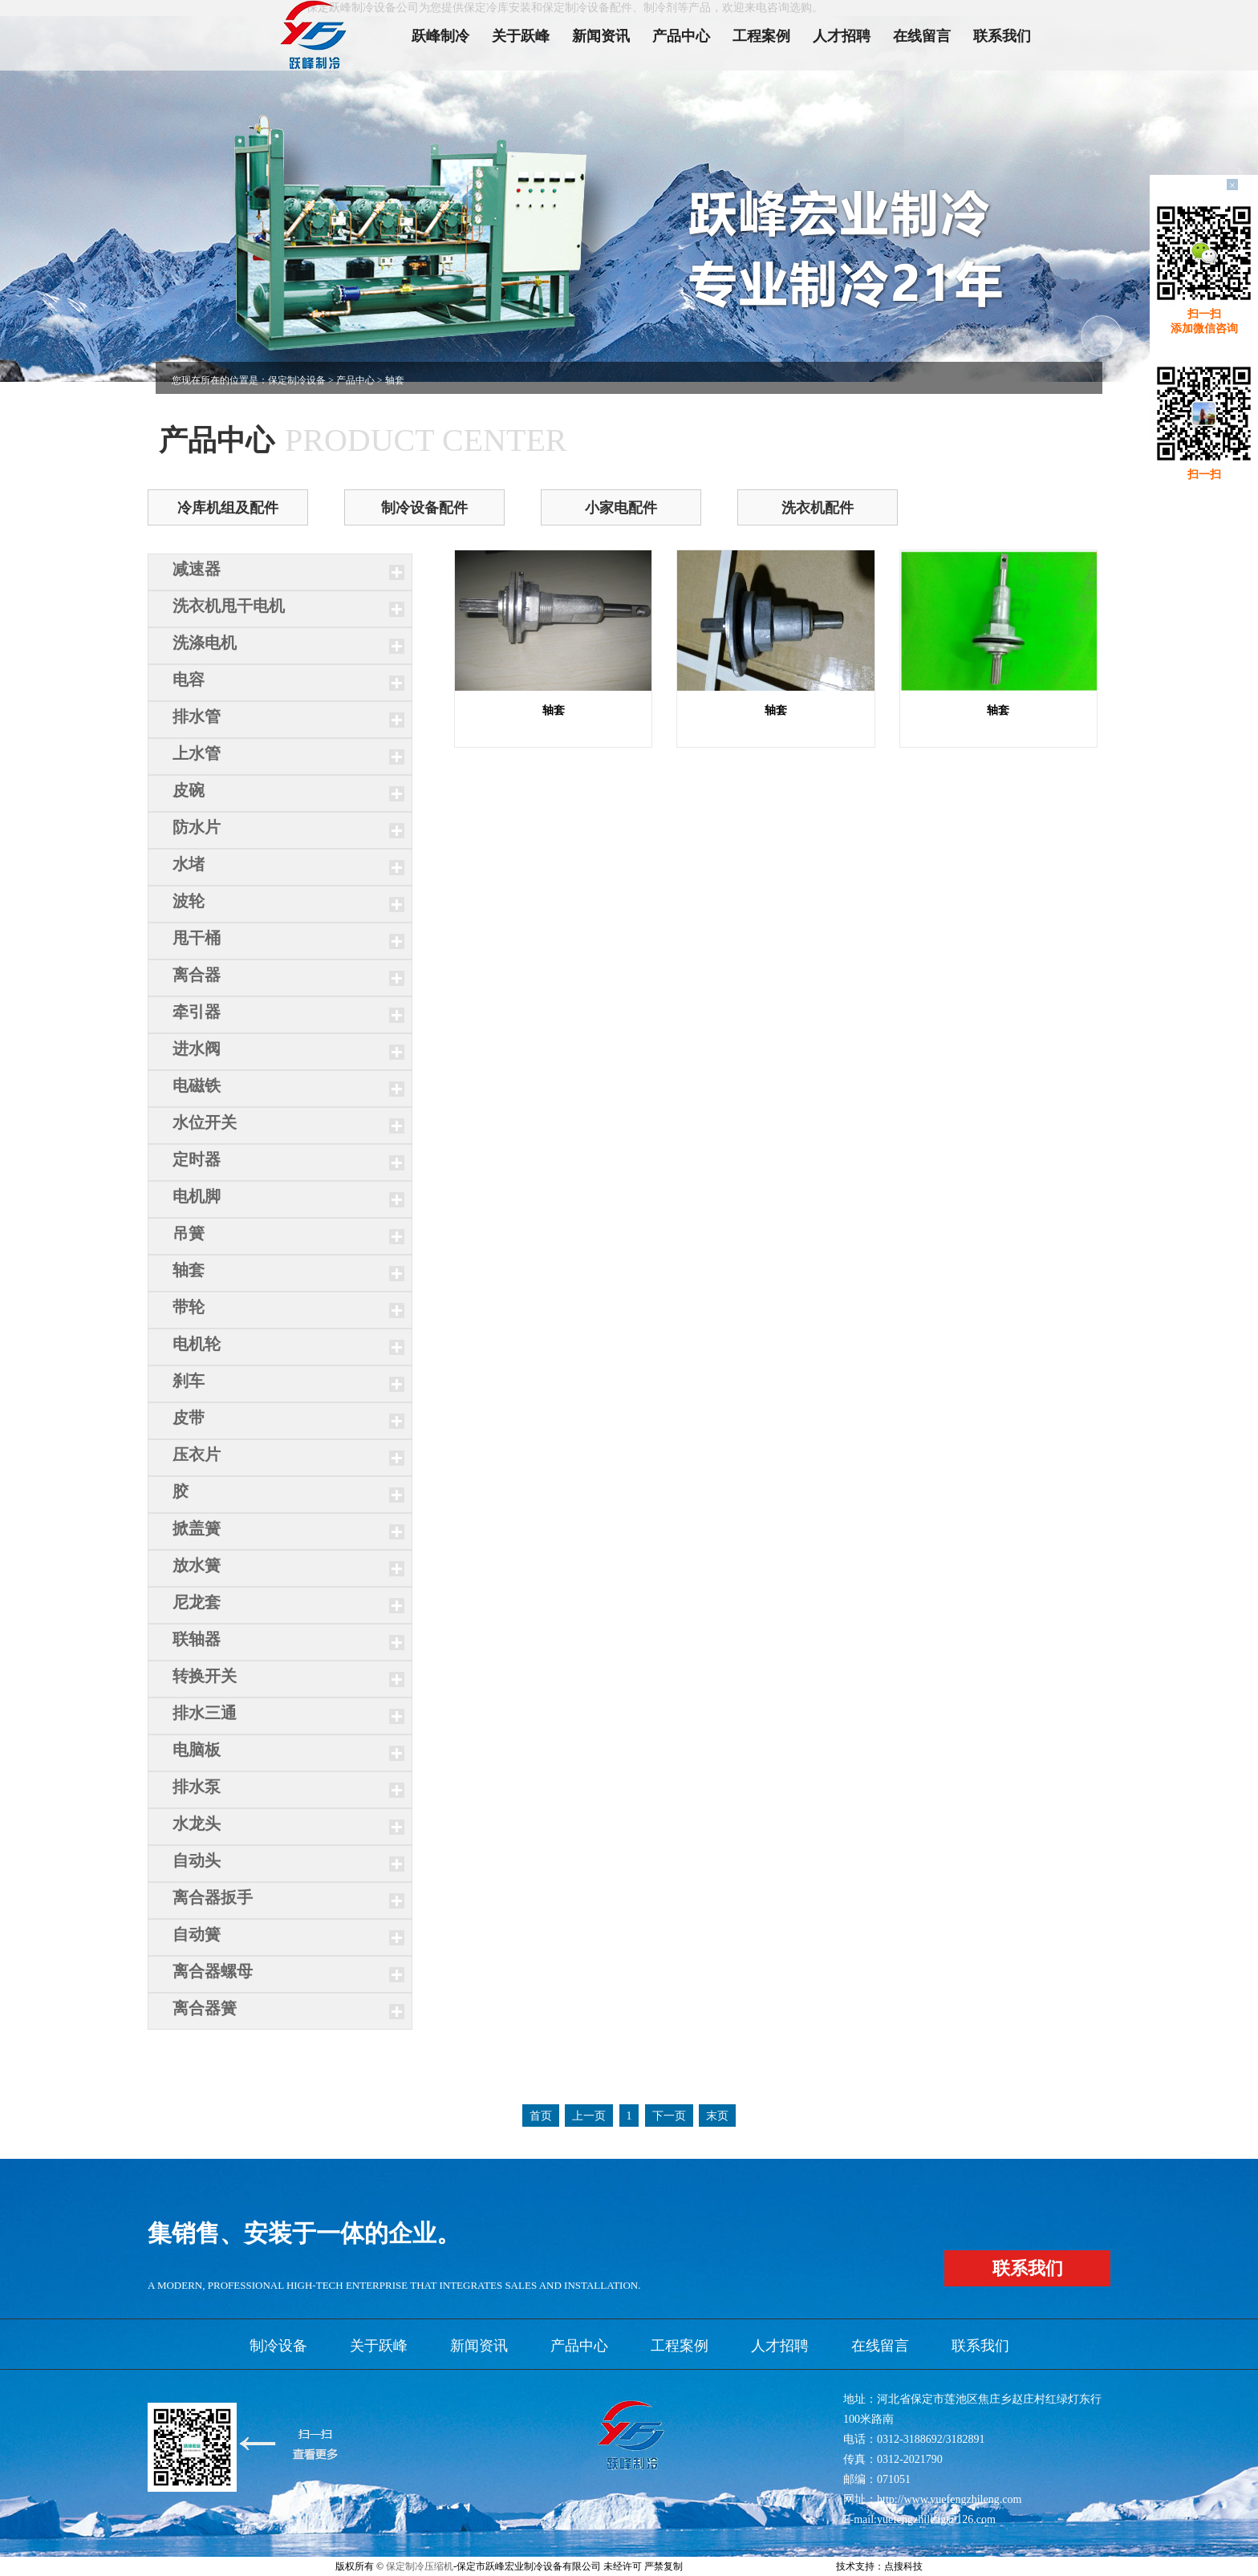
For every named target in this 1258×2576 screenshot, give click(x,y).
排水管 (196, 716)
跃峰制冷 (440, 36)
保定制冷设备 (297, 380)
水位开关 (204, 1122)
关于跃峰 (521, 36)
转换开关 (204, 1676)
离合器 (196, 975)
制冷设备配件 (424, 508)
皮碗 (188, 790)
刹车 (188, 1380)
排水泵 (196, 1786)
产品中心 (681, 36)
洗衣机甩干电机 (228, 606)
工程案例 (761, 36)
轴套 (188, 1270)
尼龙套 (196, 1602)
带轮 (188, 1307)
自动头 (196, 1860)
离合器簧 (204, 2008)
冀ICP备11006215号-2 (730, 2566)
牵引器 (196, 1011)
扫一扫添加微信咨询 (1204, 321)
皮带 (188, 1417)
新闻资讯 (601, 36)
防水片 (196, 827)
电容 (188, 679)
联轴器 (196, 1639)
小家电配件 (621, 508)
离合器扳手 (212, 1897)
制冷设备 (278, 2346)
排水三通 (204, 1713)
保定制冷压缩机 (419, 2566)
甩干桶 (196, 938)
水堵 (188, 864)
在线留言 (922, 36)
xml (785, 2566)
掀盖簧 (196, 1528)
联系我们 (1002, 36)
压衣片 (196, 1454)
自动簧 (196, 1934)
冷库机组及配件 (227, 508)
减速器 (196, 569)
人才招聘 (841, 36)
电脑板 (196, 1750)
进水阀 (196, 1048)
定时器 (196, 1159)
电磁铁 (196, 1085)
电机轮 (196, 1344)
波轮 (188, 901)
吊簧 (188, 1233)
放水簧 (196, 1565)
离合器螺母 (212, 1971)
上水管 (196, 753)
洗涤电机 (204, 642)
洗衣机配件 (817, 508)
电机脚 (196, 1196)
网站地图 (814, 2566)
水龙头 (196, 1823)
